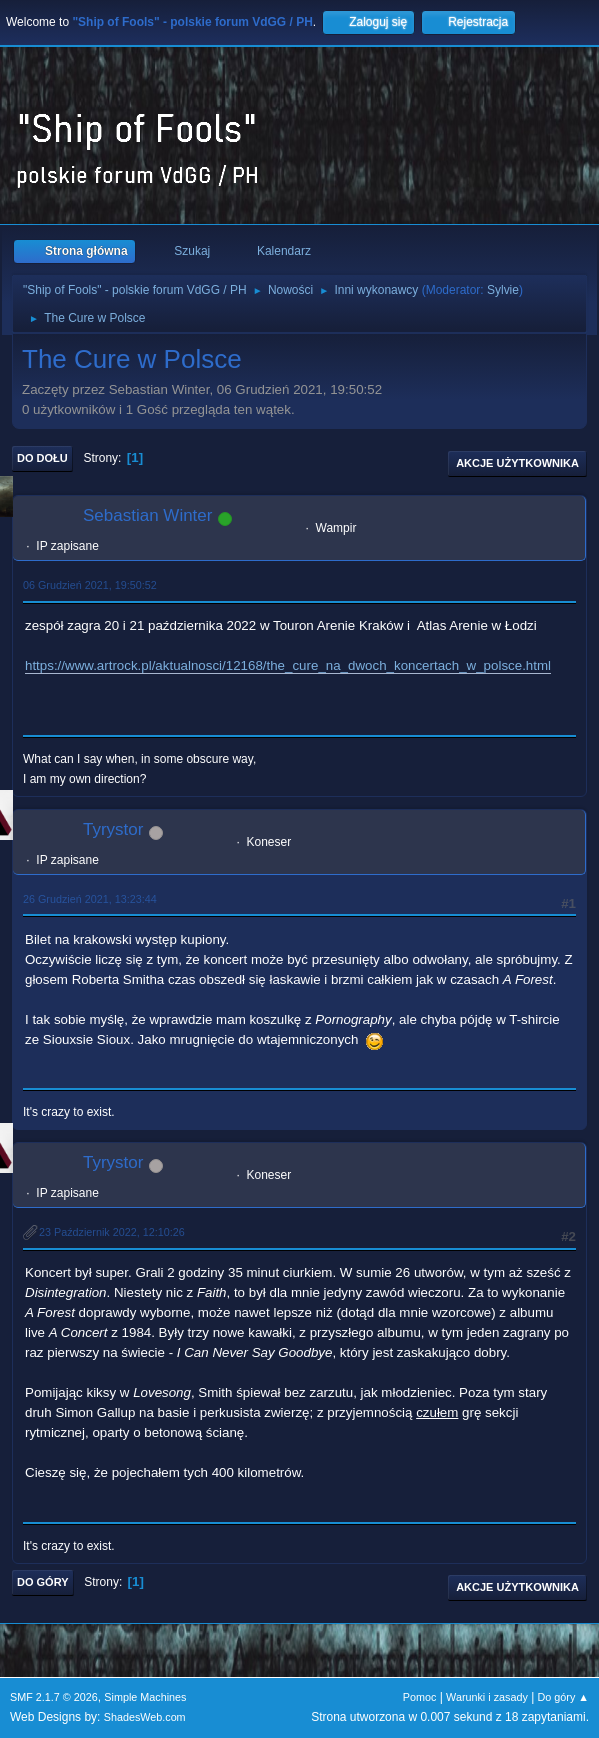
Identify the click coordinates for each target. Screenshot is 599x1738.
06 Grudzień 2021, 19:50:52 (90, 585)
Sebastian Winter (147, 515)
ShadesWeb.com (145, 1717)
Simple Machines (145, 1697)
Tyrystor (113, 829)
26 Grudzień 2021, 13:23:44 (90, 899)
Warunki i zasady (487, 1697)
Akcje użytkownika (517, 463)
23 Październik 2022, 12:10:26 (112, 1232)
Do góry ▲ (563, 1697)
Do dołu (42, 458)
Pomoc (420, 1697)
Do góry (43, 1582)
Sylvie (503, 290)
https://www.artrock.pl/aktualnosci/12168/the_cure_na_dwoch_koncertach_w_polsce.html (288, 665)
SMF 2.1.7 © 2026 (54, 1697)
